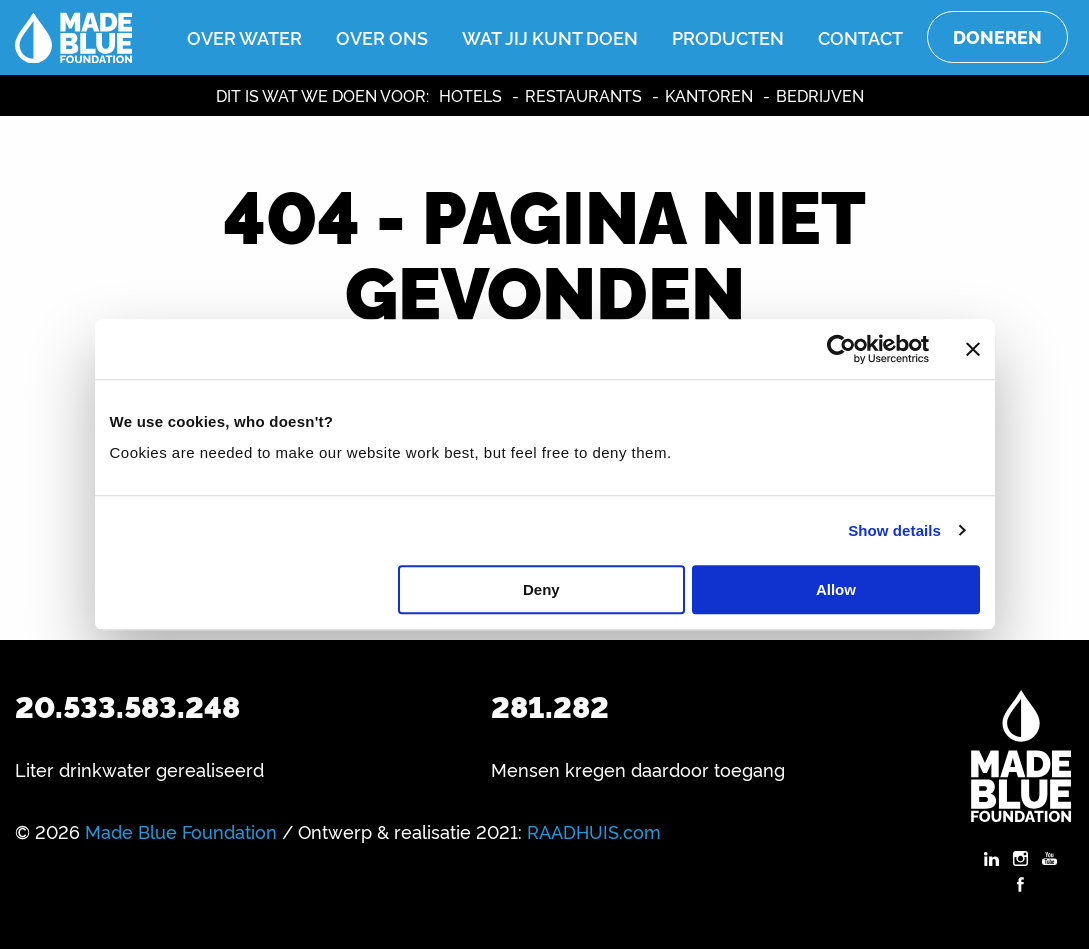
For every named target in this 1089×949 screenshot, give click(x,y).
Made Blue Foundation (181, 831)
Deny (541, 589)
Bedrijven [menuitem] (820, 95)
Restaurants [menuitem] (583, 95)
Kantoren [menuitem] (709, 95)
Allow (836, 589)
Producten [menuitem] (728, 37)
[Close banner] (973, 349)
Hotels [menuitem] (470, 95)
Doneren (997, 36)
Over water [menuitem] (244, 37)
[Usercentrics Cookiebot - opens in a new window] (841, 349)
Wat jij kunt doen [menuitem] (550, 37)
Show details (894, 530)
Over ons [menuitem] (382, 37)
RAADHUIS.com (594, 831)
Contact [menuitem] (860, 37)
